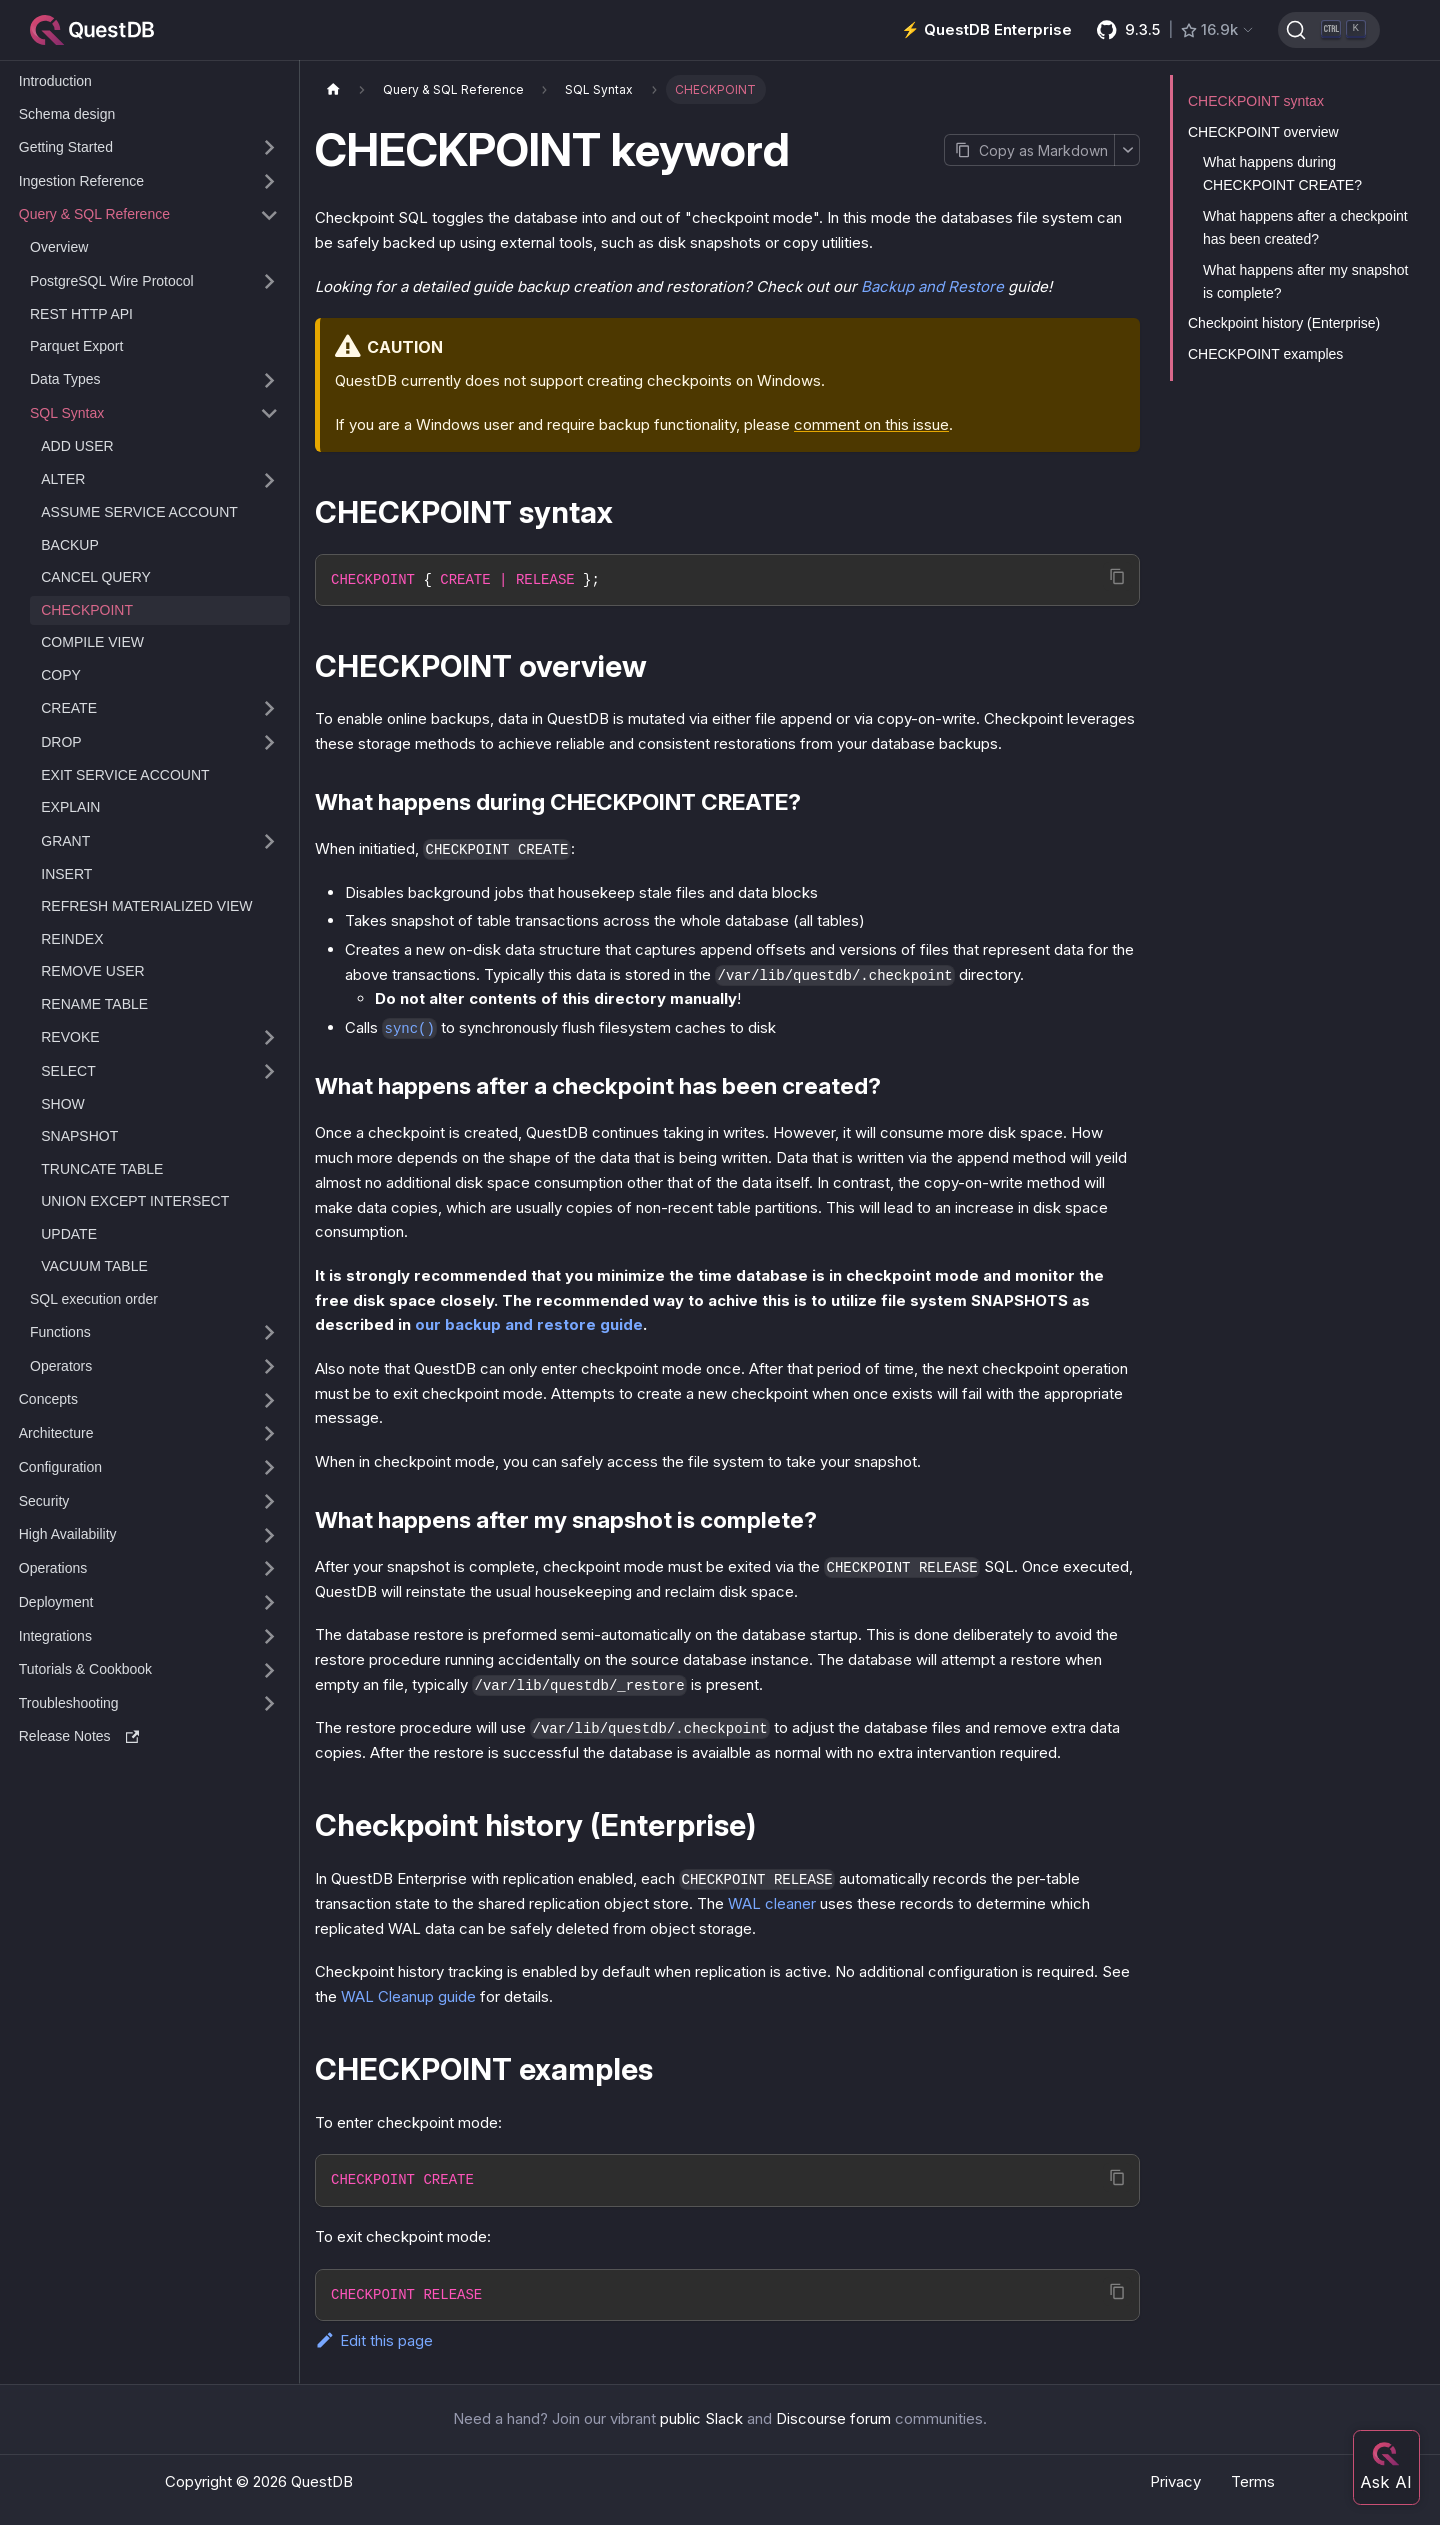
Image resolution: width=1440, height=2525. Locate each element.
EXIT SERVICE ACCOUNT (125, 775)
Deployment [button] (56, 1602)
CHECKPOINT (87, 610)
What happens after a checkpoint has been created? (1305, 227)
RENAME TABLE (94, 1004)
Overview (59, 247)
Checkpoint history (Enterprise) (1284, 323)
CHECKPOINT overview (1263, 132)
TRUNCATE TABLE (102, 1169)
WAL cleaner (772, 1903)
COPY (61, 675)
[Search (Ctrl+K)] (1329, 30)
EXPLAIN (70, 807)
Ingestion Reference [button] (81, 181)
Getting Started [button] (66, 147)
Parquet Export (76, 346)
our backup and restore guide (529, 1324)
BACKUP (70, 545)
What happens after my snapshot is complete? (1305, 281)
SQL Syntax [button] (67, 413)
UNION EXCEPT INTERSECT (135, 1201)
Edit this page (374, 2340)
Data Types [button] (65, 379)
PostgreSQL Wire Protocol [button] (112, 281)
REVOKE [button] (70, 1037)
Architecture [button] (56, 1433)
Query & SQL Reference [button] (94, 214)
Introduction (55, 81)
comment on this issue (871, 424)
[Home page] (333, 89)
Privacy (1175, 2481)
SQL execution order (94, 1299)
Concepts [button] (48, 1399)
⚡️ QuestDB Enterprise (986, 29)
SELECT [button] (68, 1071)
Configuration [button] (60, 1467)
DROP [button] (61, 742)
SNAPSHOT (79, 1136)
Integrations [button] (55, 1636)
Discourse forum (833, 2418)
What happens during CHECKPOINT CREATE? (1282, 173)
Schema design (67, 114)
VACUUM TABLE (94, 1266)
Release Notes (79, 1736)
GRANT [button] (65, 841)
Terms (1253, 2481)
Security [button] (44, 1501)
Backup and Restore (932, 286)
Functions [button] (60, 1332)
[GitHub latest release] (1176, 30)
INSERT (66, 874)
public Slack (701, 2418)
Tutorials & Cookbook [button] (85, 1669)
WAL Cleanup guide (408, 1996)
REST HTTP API (81, 314)
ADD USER (77, 446)
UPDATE (69, 1234)
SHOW (63, 1104)
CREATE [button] (69, 708)
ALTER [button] (63, 479)
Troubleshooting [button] (69, 1703)
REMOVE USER (92, 971)
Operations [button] (53, 1568)
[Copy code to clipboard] (1117, 576)
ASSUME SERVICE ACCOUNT (139, 512)
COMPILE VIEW (92, 642)
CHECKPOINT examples (1265, 354)
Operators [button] (61, 1366)
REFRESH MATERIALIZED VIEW (146, 906)
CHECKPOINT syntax (1256, 101)
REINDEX (72, 939)
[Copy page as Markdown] (1029, 150)
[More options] (1127, 150)
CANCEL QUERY (96, 577)
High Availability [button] (68, 1534)
